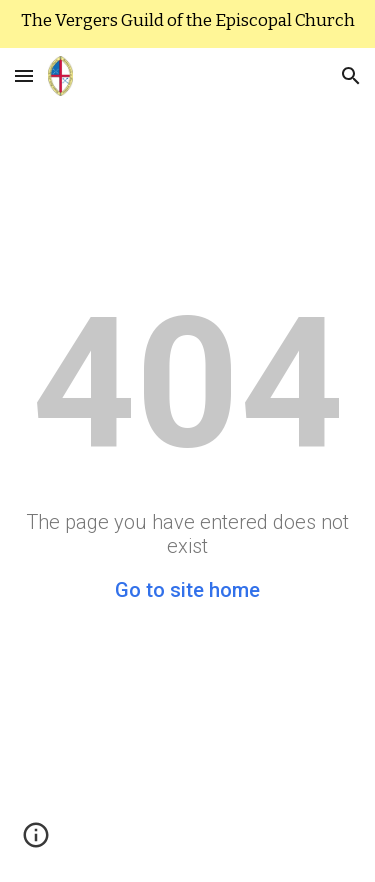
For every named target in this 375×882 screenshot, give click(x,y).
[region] (187, 24)
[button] (24, 75)
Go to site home (187, 590)
